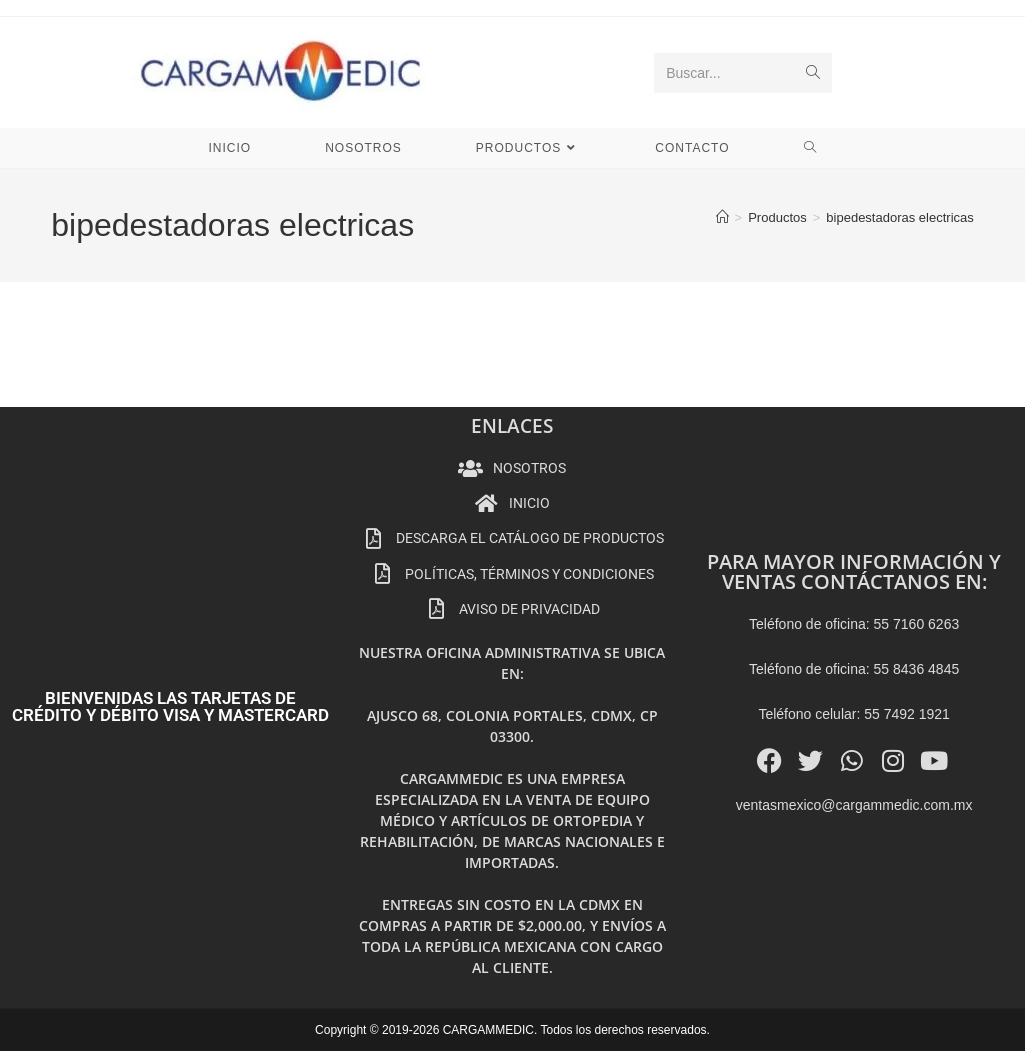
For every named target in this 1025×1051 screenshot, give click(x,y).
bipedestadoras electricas (899, 217)
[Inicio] (722, 217)
